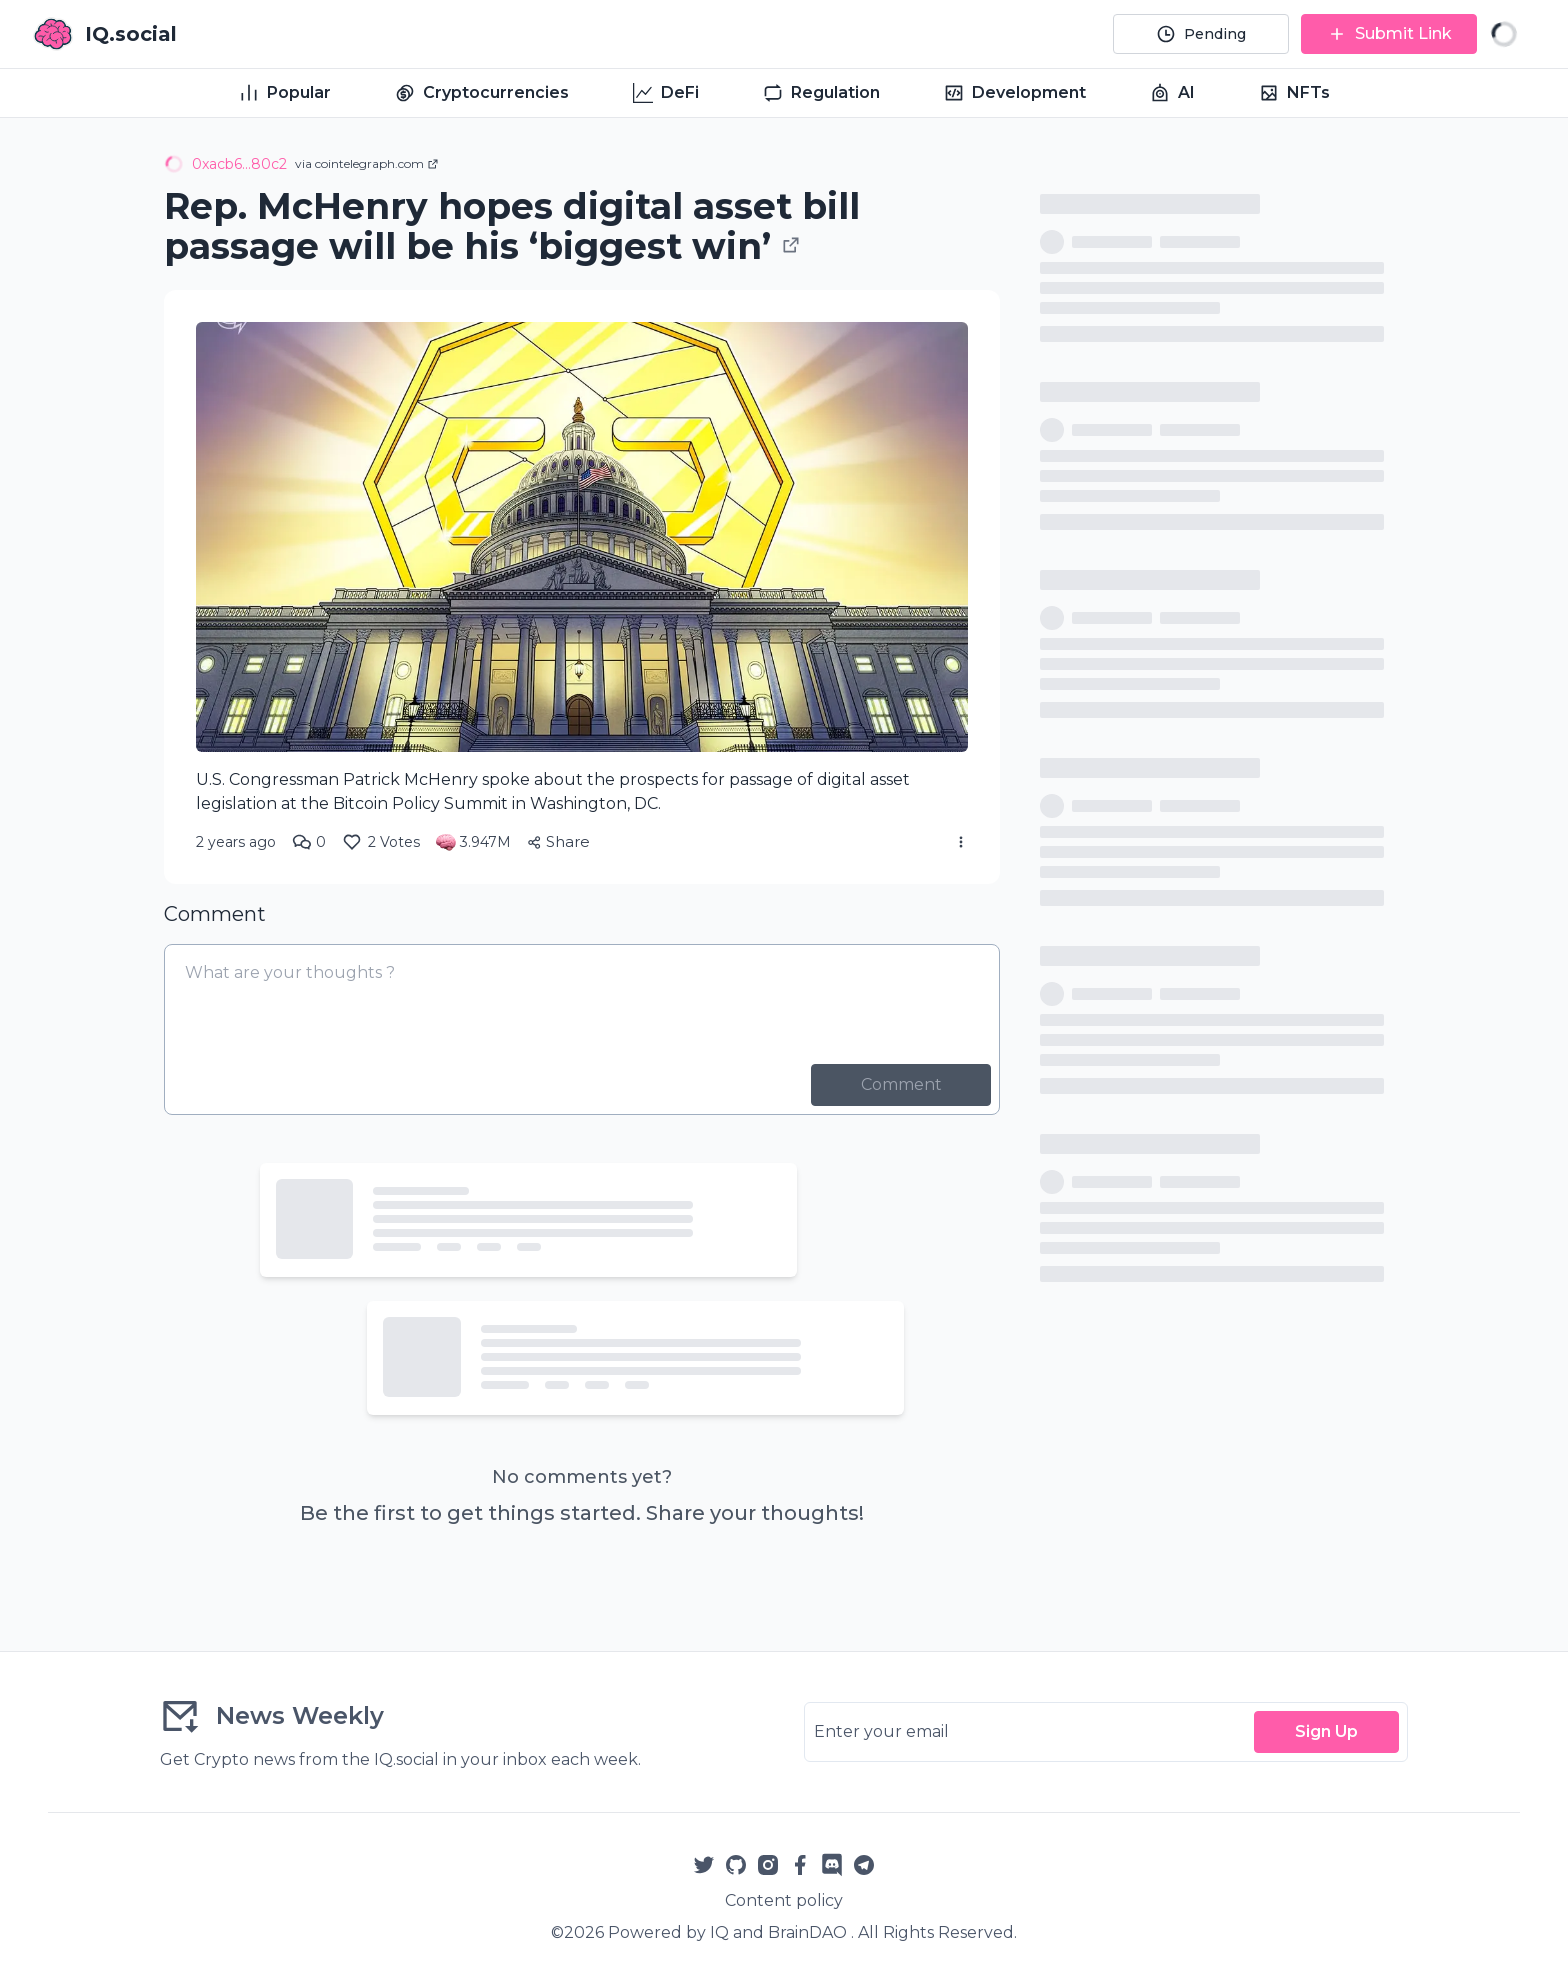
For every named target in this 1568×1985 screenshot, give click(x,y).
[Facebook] (800, 1865)
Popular (285, 93)
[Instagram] (768, 1865)
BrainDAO (807, 1932)
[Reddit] (832, 1865)
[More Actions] (961, 842)
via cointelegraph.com (367, 163)
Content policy (784, 1900)
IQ (719, 1932)
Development (1015, 93)
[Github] (736, 1865)
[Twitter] (704, 1865)
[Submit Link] (1389, 34)
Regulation (821, 93)
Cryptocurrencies (482, 93)
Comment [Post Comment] (901, 1084)
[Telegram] (864, 1865)
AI (1172, 93)
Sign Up (1326, 1731)
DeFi (666, 93)
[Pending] (1201, 34)
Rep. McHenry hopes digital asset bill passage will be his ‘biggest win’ (512, 226)
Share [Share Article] (558, 841)
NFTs (1294, 93)
